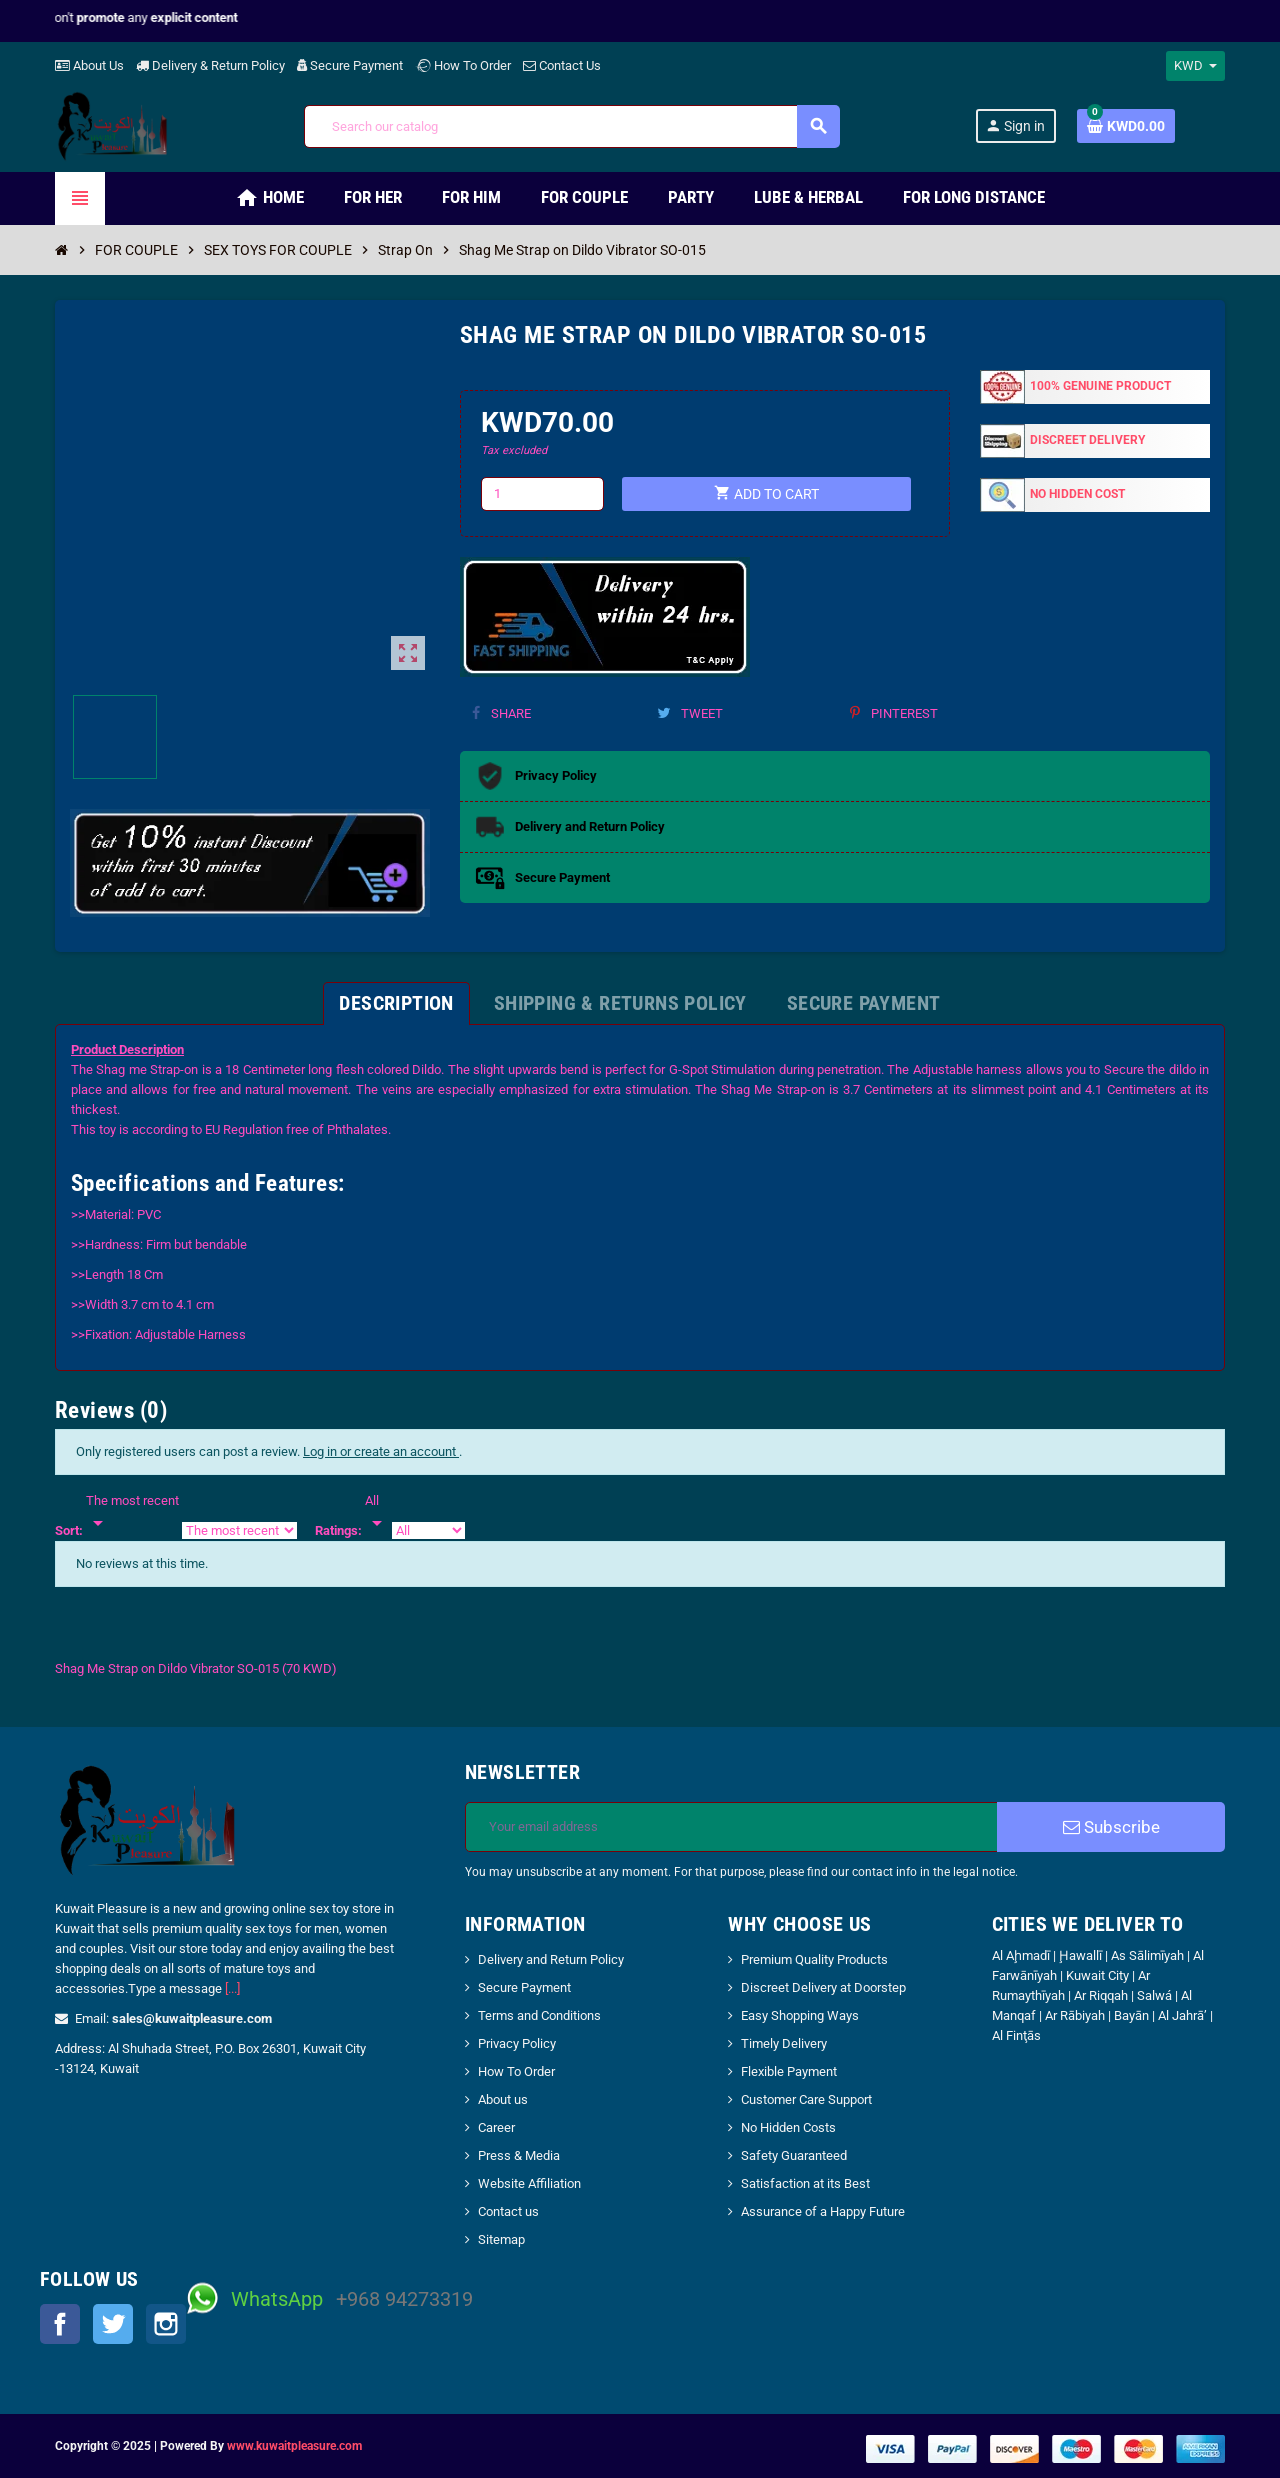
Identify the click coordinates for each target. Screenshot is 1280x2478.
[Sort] (132, 1513)
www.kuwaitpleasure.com (294, 2446)
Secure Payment (350, 65)
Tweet (690, 713)
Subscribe (1111, 1827)
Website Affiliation (529, 2183)
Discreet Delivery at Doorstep (823, 1987)
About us (503, 2099)
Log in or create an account (381, 1451)
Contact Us (562, 65)
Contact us (508, 2211)
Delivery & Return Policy (210, 65)
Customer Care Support (806, 2099)
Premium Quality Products (814, 1959)
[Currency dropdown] (1195, 66)
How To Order (463, 65)
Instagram (166, 2324)
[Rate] (377, 1513)
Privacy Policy (517, 2043)
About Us (89, 65)
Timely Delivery (784, 2043)
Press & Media (519, 2155)
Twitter (113, 2324)
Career (496, 2127)
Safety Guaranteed (794, 2155)
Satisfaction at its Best (805, 2183)
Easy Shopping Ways (800, 2015)
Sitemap (501, 2239)
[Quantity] (543, 494)
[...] (232, 1988)
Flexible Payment (789, 2071)
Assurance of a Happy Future (823, 2211)
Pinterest (894, 713)
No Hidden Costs (788, 2127)
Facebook (60, 2324)
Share (501, 713)
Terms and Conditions (539, 2015)
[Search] (571, 126)
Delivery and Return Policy (551, 1959)
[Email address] (731, 1827)
